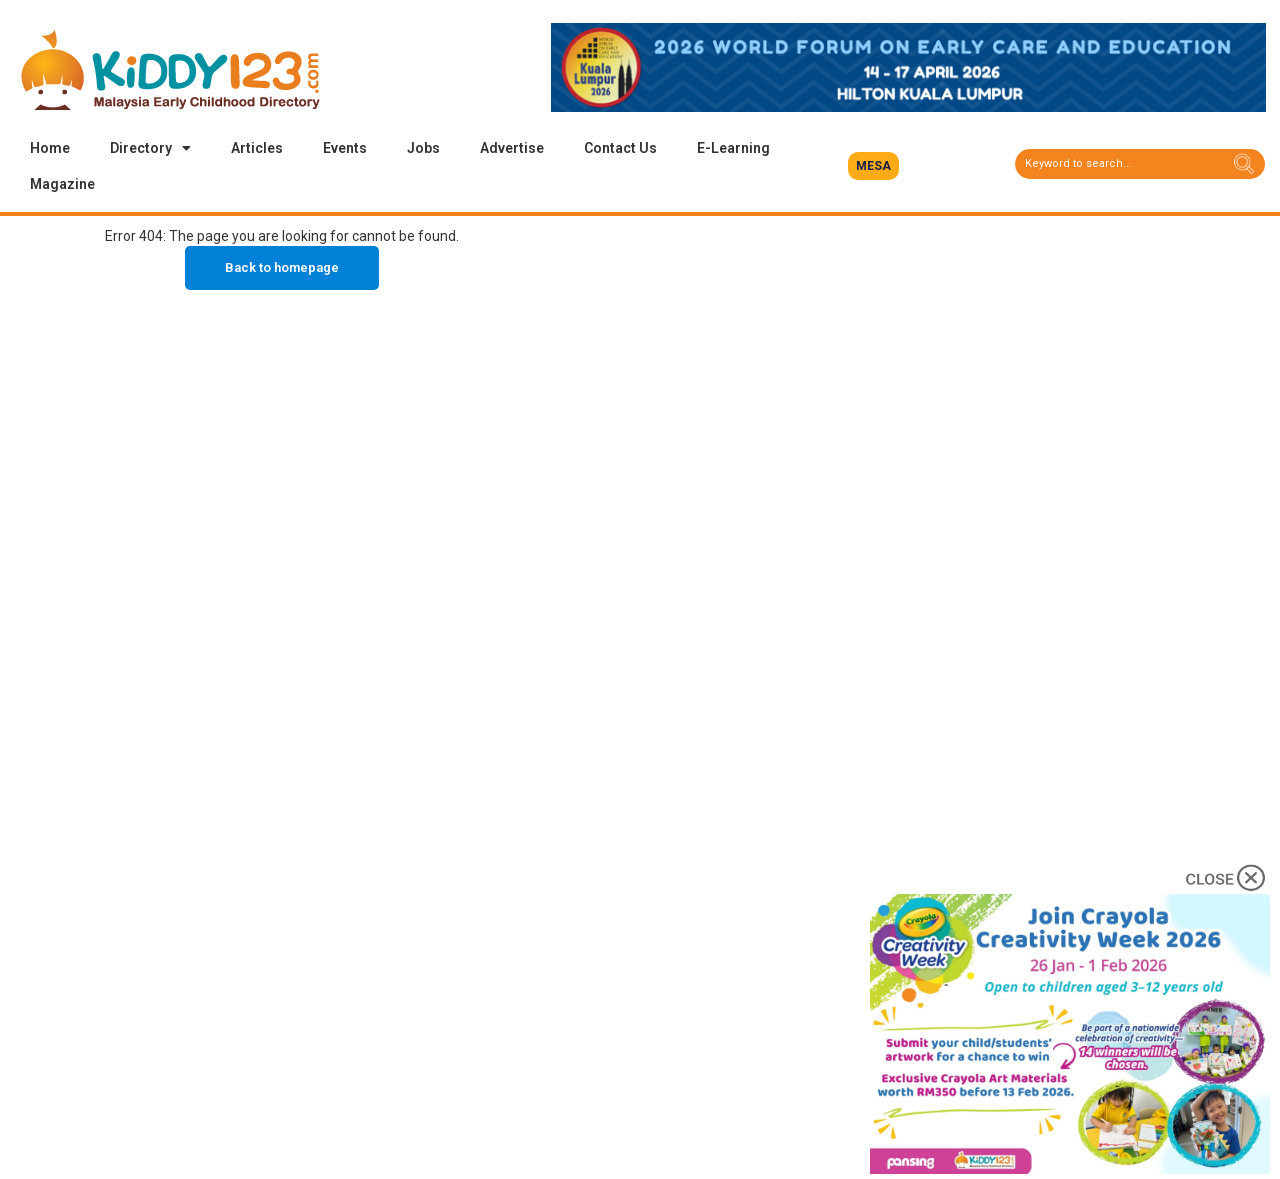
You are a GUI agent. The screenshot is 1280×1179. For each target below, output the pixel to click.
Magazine (62, 184)
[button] (873, 166)
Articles (257, 148)
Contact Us (620, 148)
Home (50, 148)
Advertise (512, 148)
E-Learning (733, 148)
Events (345, 148)
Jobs (423, 148)
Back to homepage (282, 267)
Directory (150, 148)
